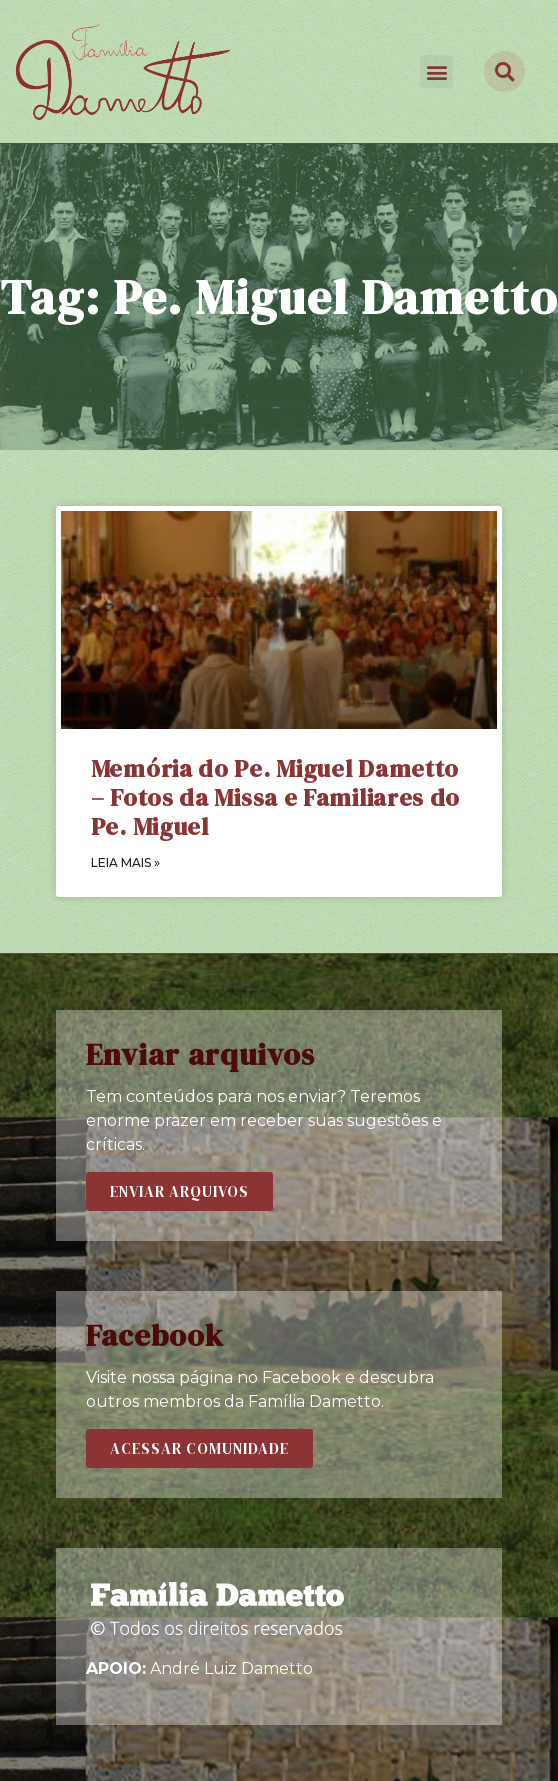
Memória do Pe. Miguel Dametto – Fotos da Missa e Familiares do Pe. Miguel (275, 797)
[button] (436, 71)
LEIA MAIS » (125, 862)
